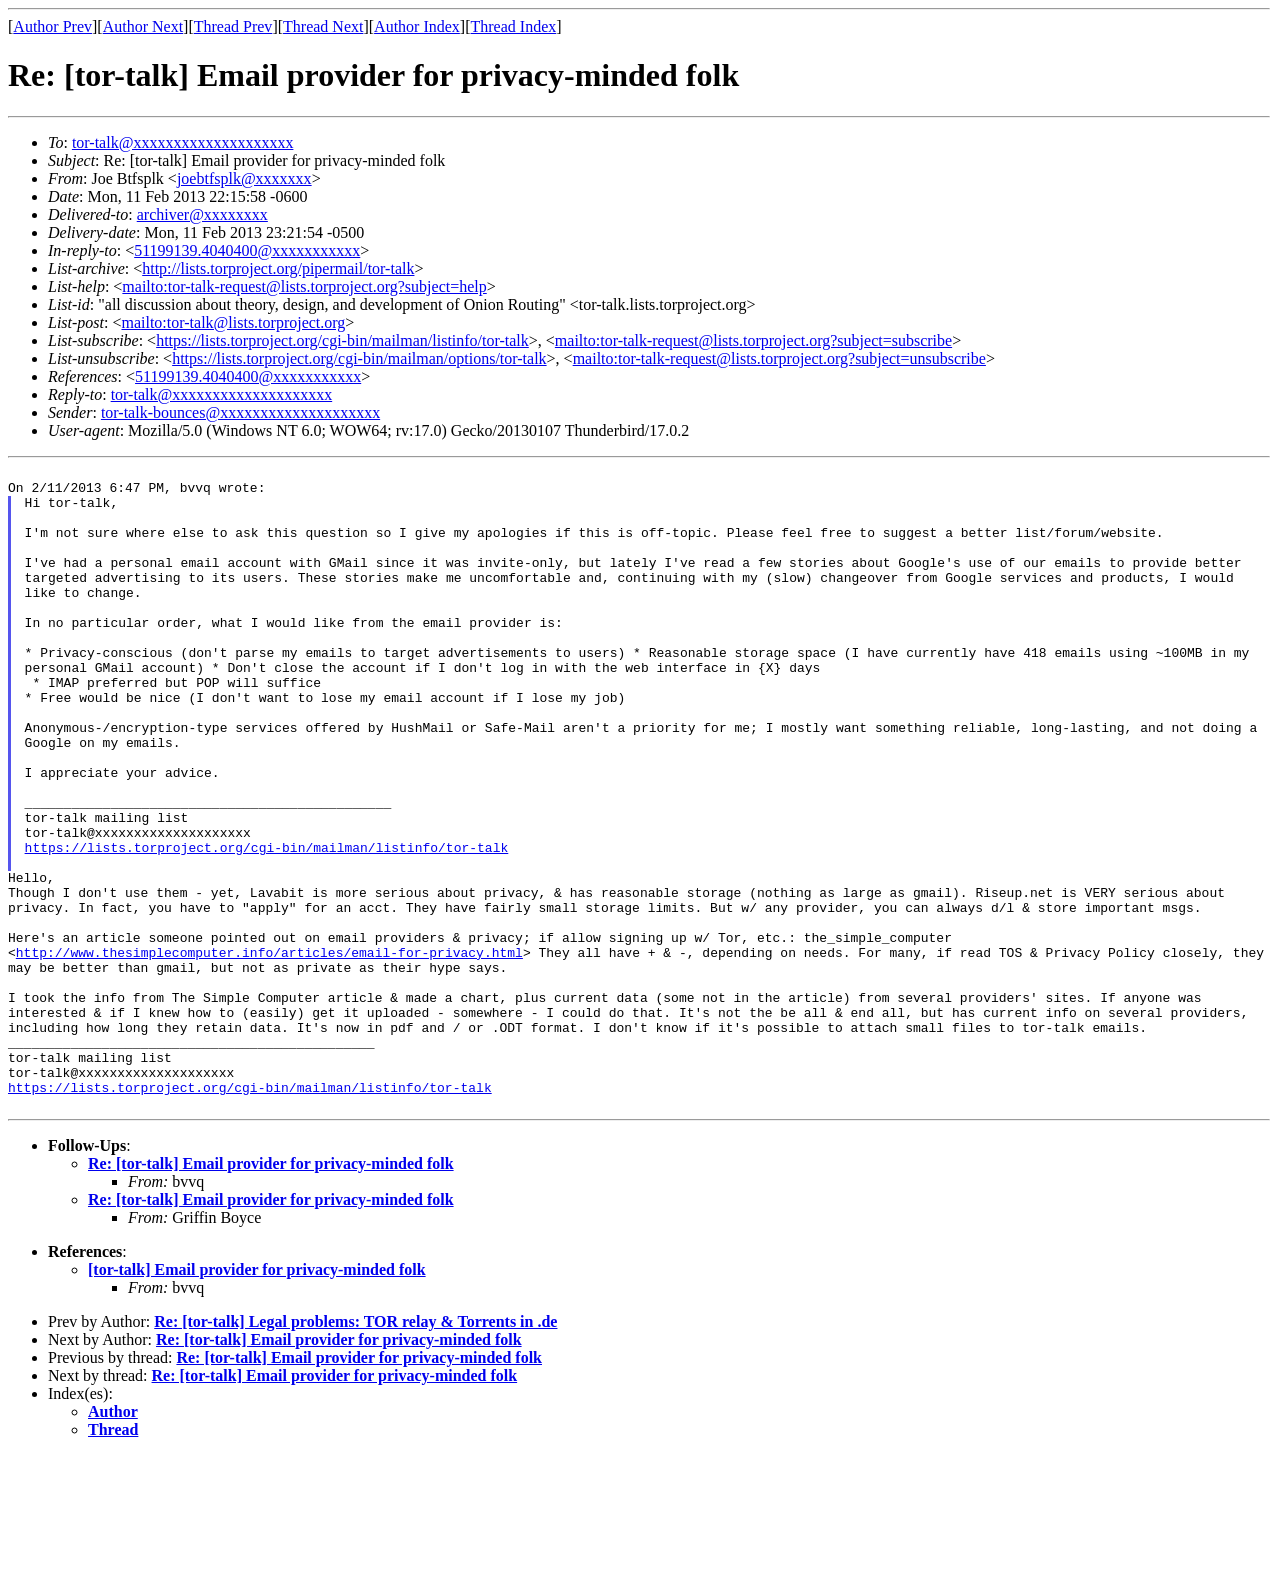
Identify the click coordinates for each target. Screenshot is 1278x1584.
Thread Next (323, 26)
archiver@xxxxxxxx (202, 214)
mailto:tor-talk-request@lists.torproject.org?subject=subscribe (753, 340)
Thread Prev (233, 26)
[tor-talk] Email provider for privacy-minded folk (257, 1398)
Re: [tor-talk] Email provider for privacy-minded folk (271, 1292)
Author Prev (52, 26)
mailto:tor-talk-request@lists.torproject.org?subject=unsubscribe (779, 358)
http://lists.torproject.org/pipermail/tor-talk (278, 268)
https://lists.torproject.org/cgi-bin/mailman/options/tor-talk (359, 358)
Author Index (417, 26)
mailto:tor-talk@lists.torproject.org (233, 322)
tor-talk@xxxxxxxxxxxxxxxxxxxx (183, 142)
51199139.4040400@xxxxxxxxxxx (247, 250)
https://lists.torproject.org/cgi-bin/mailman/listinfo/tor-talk (342, 340)
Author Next (143, 26)
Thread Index (514, 26)
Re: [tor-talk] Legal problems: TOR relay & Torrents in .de (355, 1450)
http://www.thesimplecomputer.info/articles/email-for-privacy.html (269, 1051)
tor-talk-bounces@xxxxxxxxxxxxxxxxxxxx (240, 412)
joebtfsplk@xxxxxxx (244, 178)
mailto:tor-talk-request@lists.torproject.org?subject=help (304, 286)
